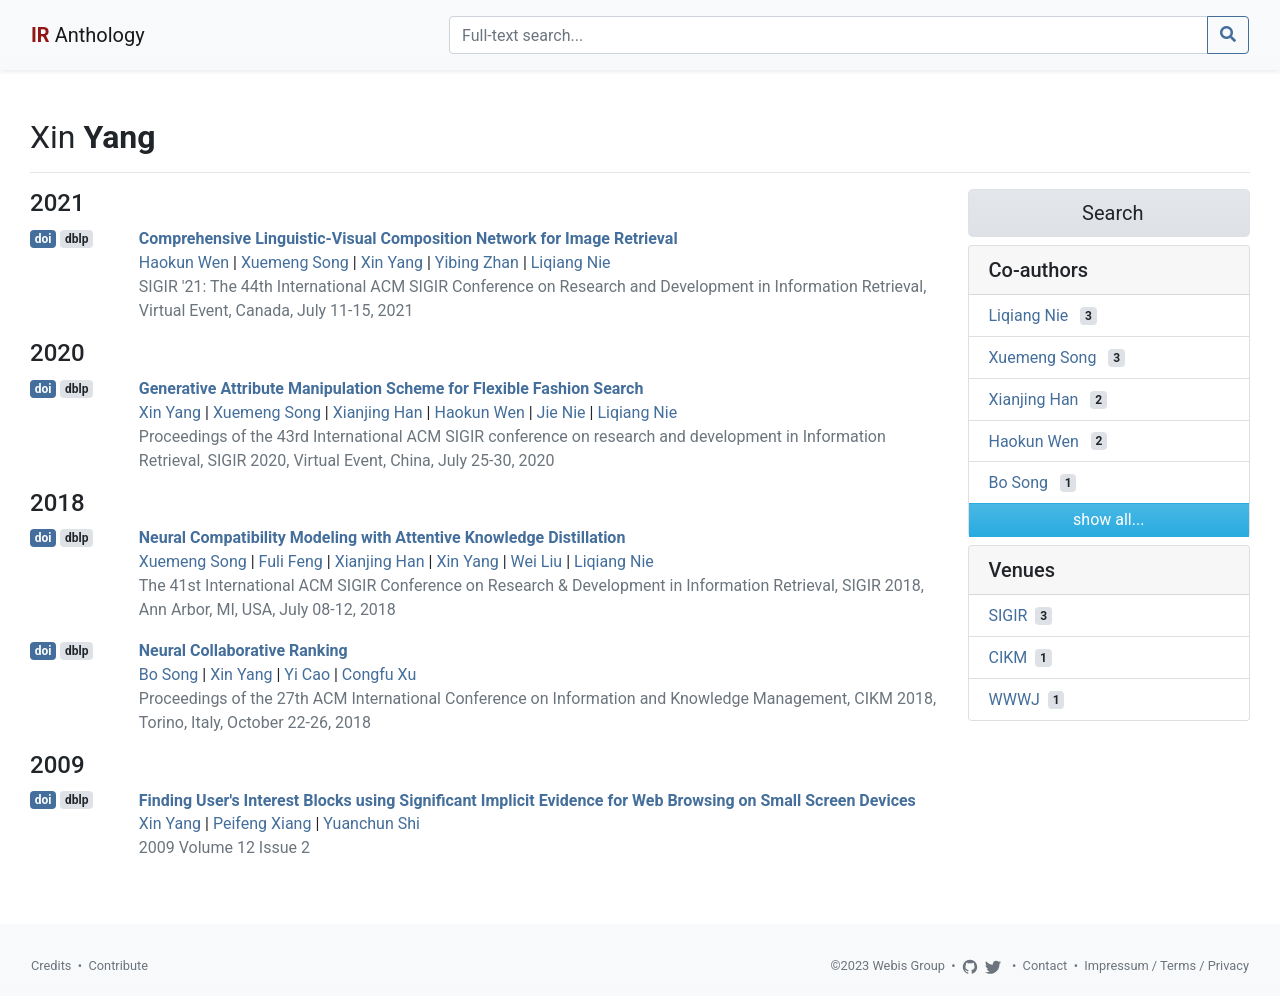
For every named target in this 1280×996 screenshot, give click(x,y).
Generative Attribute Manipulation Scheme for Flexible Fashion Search (391, 388)
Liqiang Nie (571, 262)
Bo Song (169, 674)
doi (43, 239)
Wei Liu (537, 561)
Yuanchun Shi (371, 823)
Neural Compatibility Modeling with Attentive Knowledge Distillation (382, 537)
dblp (76, 239)
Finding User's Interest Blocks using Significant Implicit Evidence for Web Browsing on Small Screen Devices (527, 799)
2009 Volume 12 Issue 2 (224, 847)
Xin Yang (392, 262)
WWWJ (1014, 699)
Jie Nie (561, 412)
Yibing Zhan (477, 262)
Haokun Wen (184, 262)
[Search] (828, 35)
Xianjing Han (378, 412)
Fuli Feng (291, 561)
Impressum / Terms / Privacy (1166, 965)
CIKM (1008, 657)
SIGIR (1008, 615)
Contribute (118, 965)
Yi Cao (307, 674)
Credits (51, 965)
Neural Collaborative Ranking (243, 650)
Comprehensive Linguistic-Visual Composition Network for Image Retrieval (408, 238)
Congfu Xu (379, 674)
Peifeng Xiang (262, 823)
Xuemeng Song (295, 262)
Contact (1045, 965)
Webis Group (908, 965)
